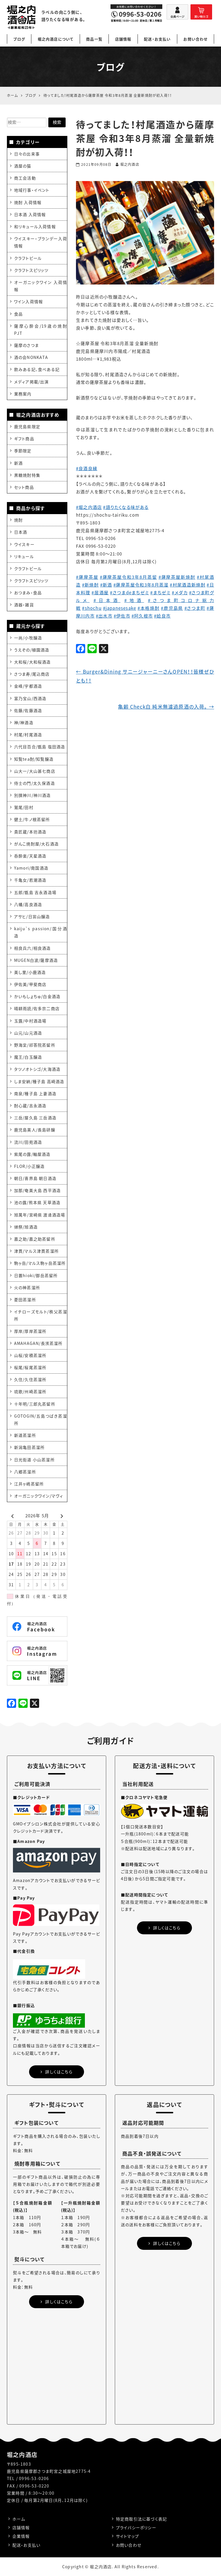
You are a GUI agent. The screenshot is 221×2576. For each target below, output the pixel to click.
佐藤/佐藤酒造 (28, 710)
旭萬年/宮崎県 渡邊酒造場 (39, 1215)
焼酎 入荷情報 (27, 202)
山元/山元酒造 (28, 1033)
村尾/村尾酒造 (28, 734)
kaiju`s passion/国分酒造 (40, 932)
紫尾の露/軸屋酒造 (32, 1154)
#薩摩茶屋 (87, 577)
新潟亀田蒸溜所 (29, 1447)
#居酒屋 (100, 592)
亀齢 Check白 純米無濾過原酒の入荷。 (166, 706)
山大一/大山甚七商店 (34, 771)
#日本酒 (107, 600)
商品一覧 (94, 39)
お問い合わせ (195, 39)
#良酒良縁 (86, 468)
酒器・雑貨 (24, 605)
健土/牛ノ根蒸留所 (32, 819)
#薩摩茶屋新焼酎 (177, 577)
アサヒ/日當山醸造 (32, 916)
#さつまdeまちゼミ (129, 592)
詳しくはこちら (57, 2072)
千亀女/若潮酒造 (30, 880)
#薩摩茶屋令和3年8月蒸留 (128, 577)
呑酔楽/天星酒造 (30, 856)
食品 (18, 314)
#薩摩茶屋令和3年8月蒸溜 (141, 585)
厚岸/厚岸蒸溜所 (30, 1331)
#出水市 (104, 616)
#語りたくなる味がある (125, 507)
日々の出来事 (27, 154)
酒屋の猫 (22, 166)
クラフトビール (28, 258)
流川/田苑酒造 (28, 1142)
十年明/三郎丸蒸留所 (34, 1404)
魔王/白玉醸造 (28, 1057)
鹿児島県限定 (27, 426)
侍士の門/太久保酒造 (34, 783)
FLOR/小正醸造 (29, 1166)
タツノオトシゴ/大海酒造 (37, 1069)
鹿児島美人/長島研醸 (34, 1130)
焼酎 (18, 520)
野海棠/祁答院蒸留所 (34, 1045)
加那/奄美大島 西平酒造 (37, 1190)
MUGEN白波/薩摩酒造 (36, 960)
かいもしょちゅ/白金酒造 (37, 996)
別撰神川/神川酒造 (32, 795)
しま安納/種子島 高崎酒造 (39, 1081)
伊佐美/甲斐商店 (30, 984)
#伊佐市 (122, 616)
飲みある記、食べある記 (37, 369)
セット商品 (24, 487)
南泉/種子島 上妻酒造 (35, 1093)
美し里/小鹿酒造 (30, 972)
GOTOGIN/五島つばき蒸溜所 (40, 1419)
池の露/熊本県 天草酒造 (37, 1202)
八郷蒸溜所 (25, 1472)
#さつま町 (194, 608)
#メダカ (180, 592)
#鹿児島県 (172, 608)
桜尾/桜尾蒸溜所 (30, 1367)
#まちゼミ (160, 592)
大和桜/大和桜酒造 (32, 662)
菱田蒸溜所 (25, 1299)
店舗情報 (123, 39)
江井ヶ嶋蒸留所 (29, 1484)
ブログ (19, 39)
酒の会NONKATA (31, 357)
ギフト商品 (24, 438)
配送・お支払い (157, 39)
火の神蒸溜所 (27, 1287)
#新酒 (106, 585)
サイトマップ (127, 2536)
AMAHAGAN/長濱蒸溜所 (38, 1343)
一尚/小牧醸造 (28, 638)
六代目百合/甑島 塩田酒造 (39, 746)
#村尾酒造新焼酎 (187, 585)
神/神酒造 (23, 722)
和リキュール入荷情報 (35, 226)
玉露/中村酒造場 (30, 1021)
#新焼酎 (90, 585)
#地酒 (134, 600)
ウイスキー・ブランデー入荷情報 (40, 242)
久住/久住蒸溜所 (30, 1379)
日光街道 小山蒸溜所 (34, 1459)
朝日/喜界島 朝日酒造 (35, 1178)
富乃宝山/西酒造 (30, 698)
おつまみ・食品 (28, 592)
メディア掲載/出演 (31, 382)
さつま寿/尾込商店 (32, 674)
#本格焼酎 (149, 608)
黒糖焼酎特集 (27, 475)
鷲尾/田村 (23, 807)
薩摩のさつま (26, 345)
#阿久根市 (142, 616)
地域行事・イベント (31, 190)
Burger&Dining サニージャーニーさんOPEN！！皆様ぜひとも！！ (145, 676)
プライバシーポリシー (136, 2527)
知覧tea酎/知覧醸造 (34, 759)
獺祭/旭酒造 (26, 1227)
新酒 (18, 463)
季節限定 (23, 450)
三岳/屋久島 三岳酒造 (35, 1117)
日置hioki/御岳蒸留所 (36, 1275)
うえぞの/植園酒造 (31, 650)
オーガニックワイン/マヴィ (38, 1496)
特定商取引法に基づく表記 (141, 2519)
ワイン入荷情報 (28, 301)
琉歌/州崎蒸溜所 (30, 1391)
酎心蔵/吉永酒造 (30, 1105)
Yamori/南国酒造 (31, 868)
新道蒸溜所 (25, 1435)
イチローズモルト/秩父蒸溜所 (40, 1315)
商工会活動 (25, 178)
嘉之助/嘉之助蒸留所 (34, 1239)
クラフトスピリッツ (31, 270)
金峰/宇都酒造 (28, 686)
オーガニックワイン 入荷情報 (40, 285)
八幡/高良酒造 (28, 904)
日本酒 (20, 532)
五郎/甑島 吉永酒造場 (35, 892)
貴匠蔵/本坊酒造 (30, 832)
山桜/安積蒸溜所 (30, 1355)
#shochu (91, 608)
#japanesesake (119, 608)
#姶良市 (162, 616)
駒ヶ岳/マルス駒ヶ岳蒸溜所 (40, 1263)
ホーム (18, 2519)
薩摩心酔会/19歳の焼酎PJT (40, 329)
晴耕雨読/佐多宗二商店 (37, 1008)
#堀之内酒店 (89, 507)
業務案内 (23, 394)
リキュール (24, 556)
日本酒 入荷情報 (30, 214)
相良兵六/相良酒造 (32, 948)
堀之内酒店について (56, 39)
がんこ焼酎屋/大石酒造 (36, 844)
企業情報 (21, 2536)
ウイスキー (24, 544)
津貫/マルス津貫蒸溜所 (36, 1251)
